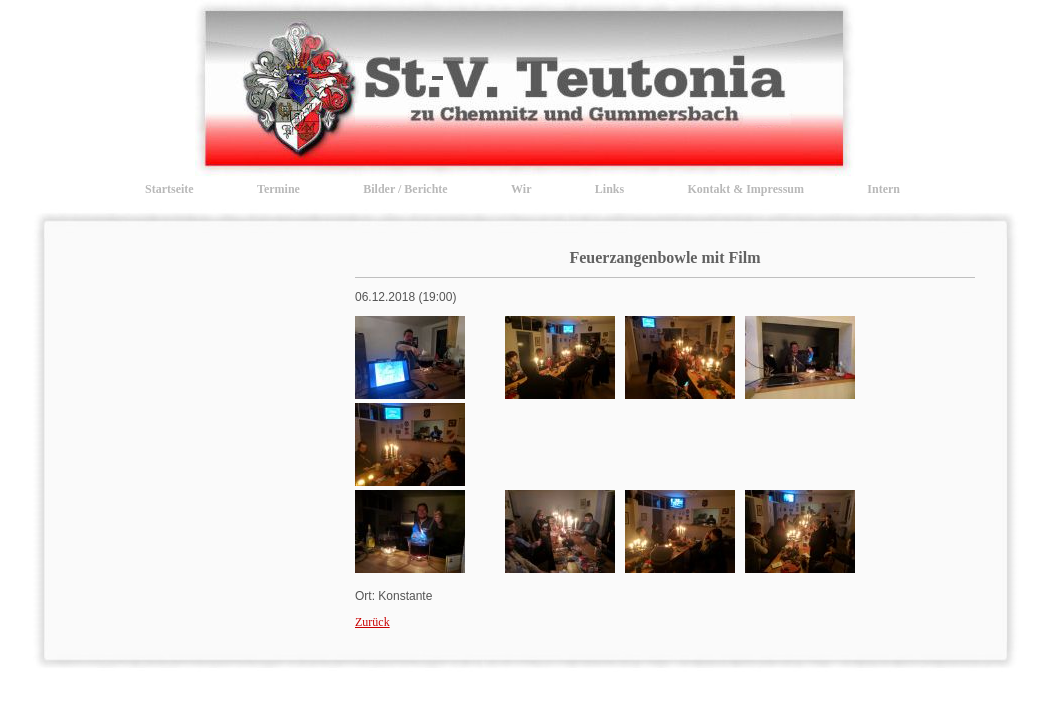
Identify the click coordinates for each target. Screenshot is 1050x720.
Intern (883, 189)
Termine (278, 189)
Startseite (169, 189)
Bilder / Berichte (405, 189)
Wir (521, 189)
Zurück (372, 622)
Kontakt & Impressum (746, 189)
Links (609, 189)
